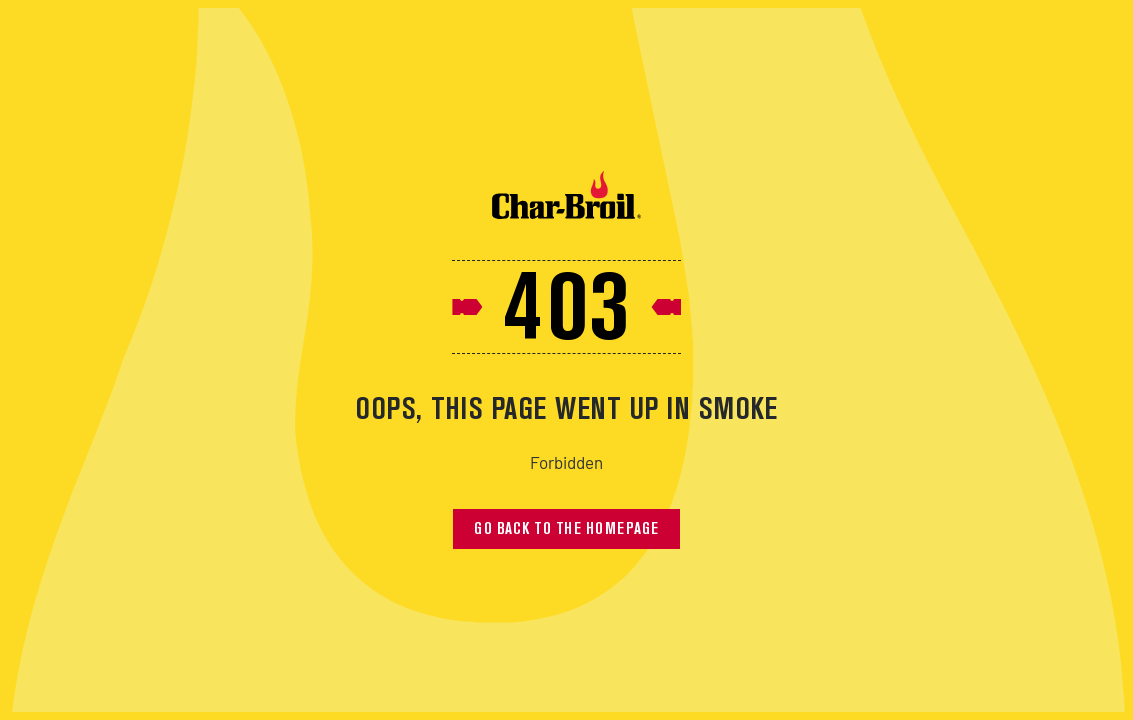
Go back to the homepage (566, 530)
